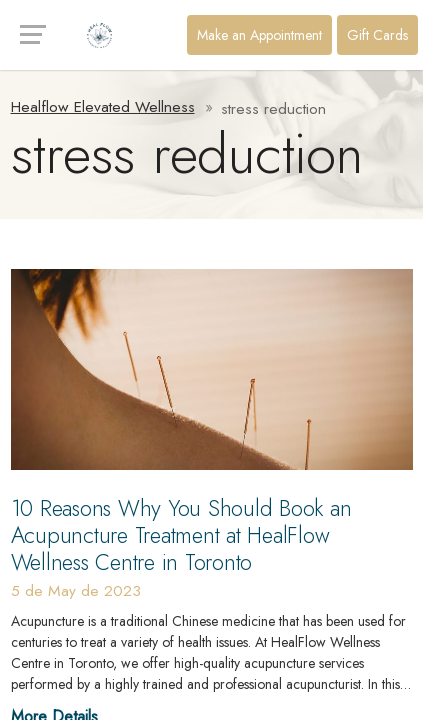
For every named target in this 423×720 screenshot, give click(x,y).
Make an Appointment (259, 35)
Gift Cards (377, 35)
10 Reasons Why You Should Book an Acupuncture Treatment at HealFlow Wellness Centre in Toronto (181, 535)
